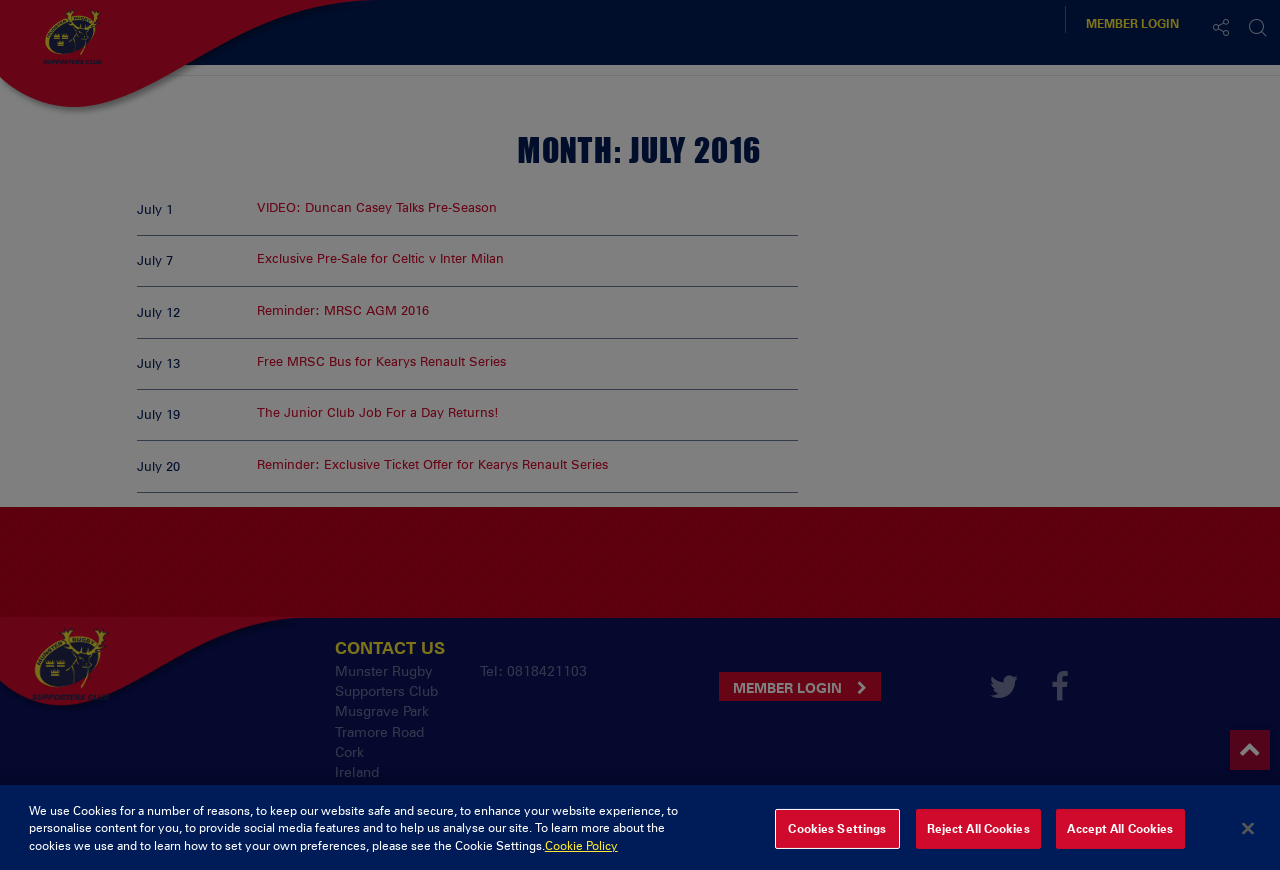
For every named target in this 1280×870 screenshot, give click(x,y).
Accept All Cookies (1120, 837)
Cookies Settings (837, 837)
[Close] (1248, 837)
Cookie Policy (581, 854)
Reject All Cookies (978, 837)
